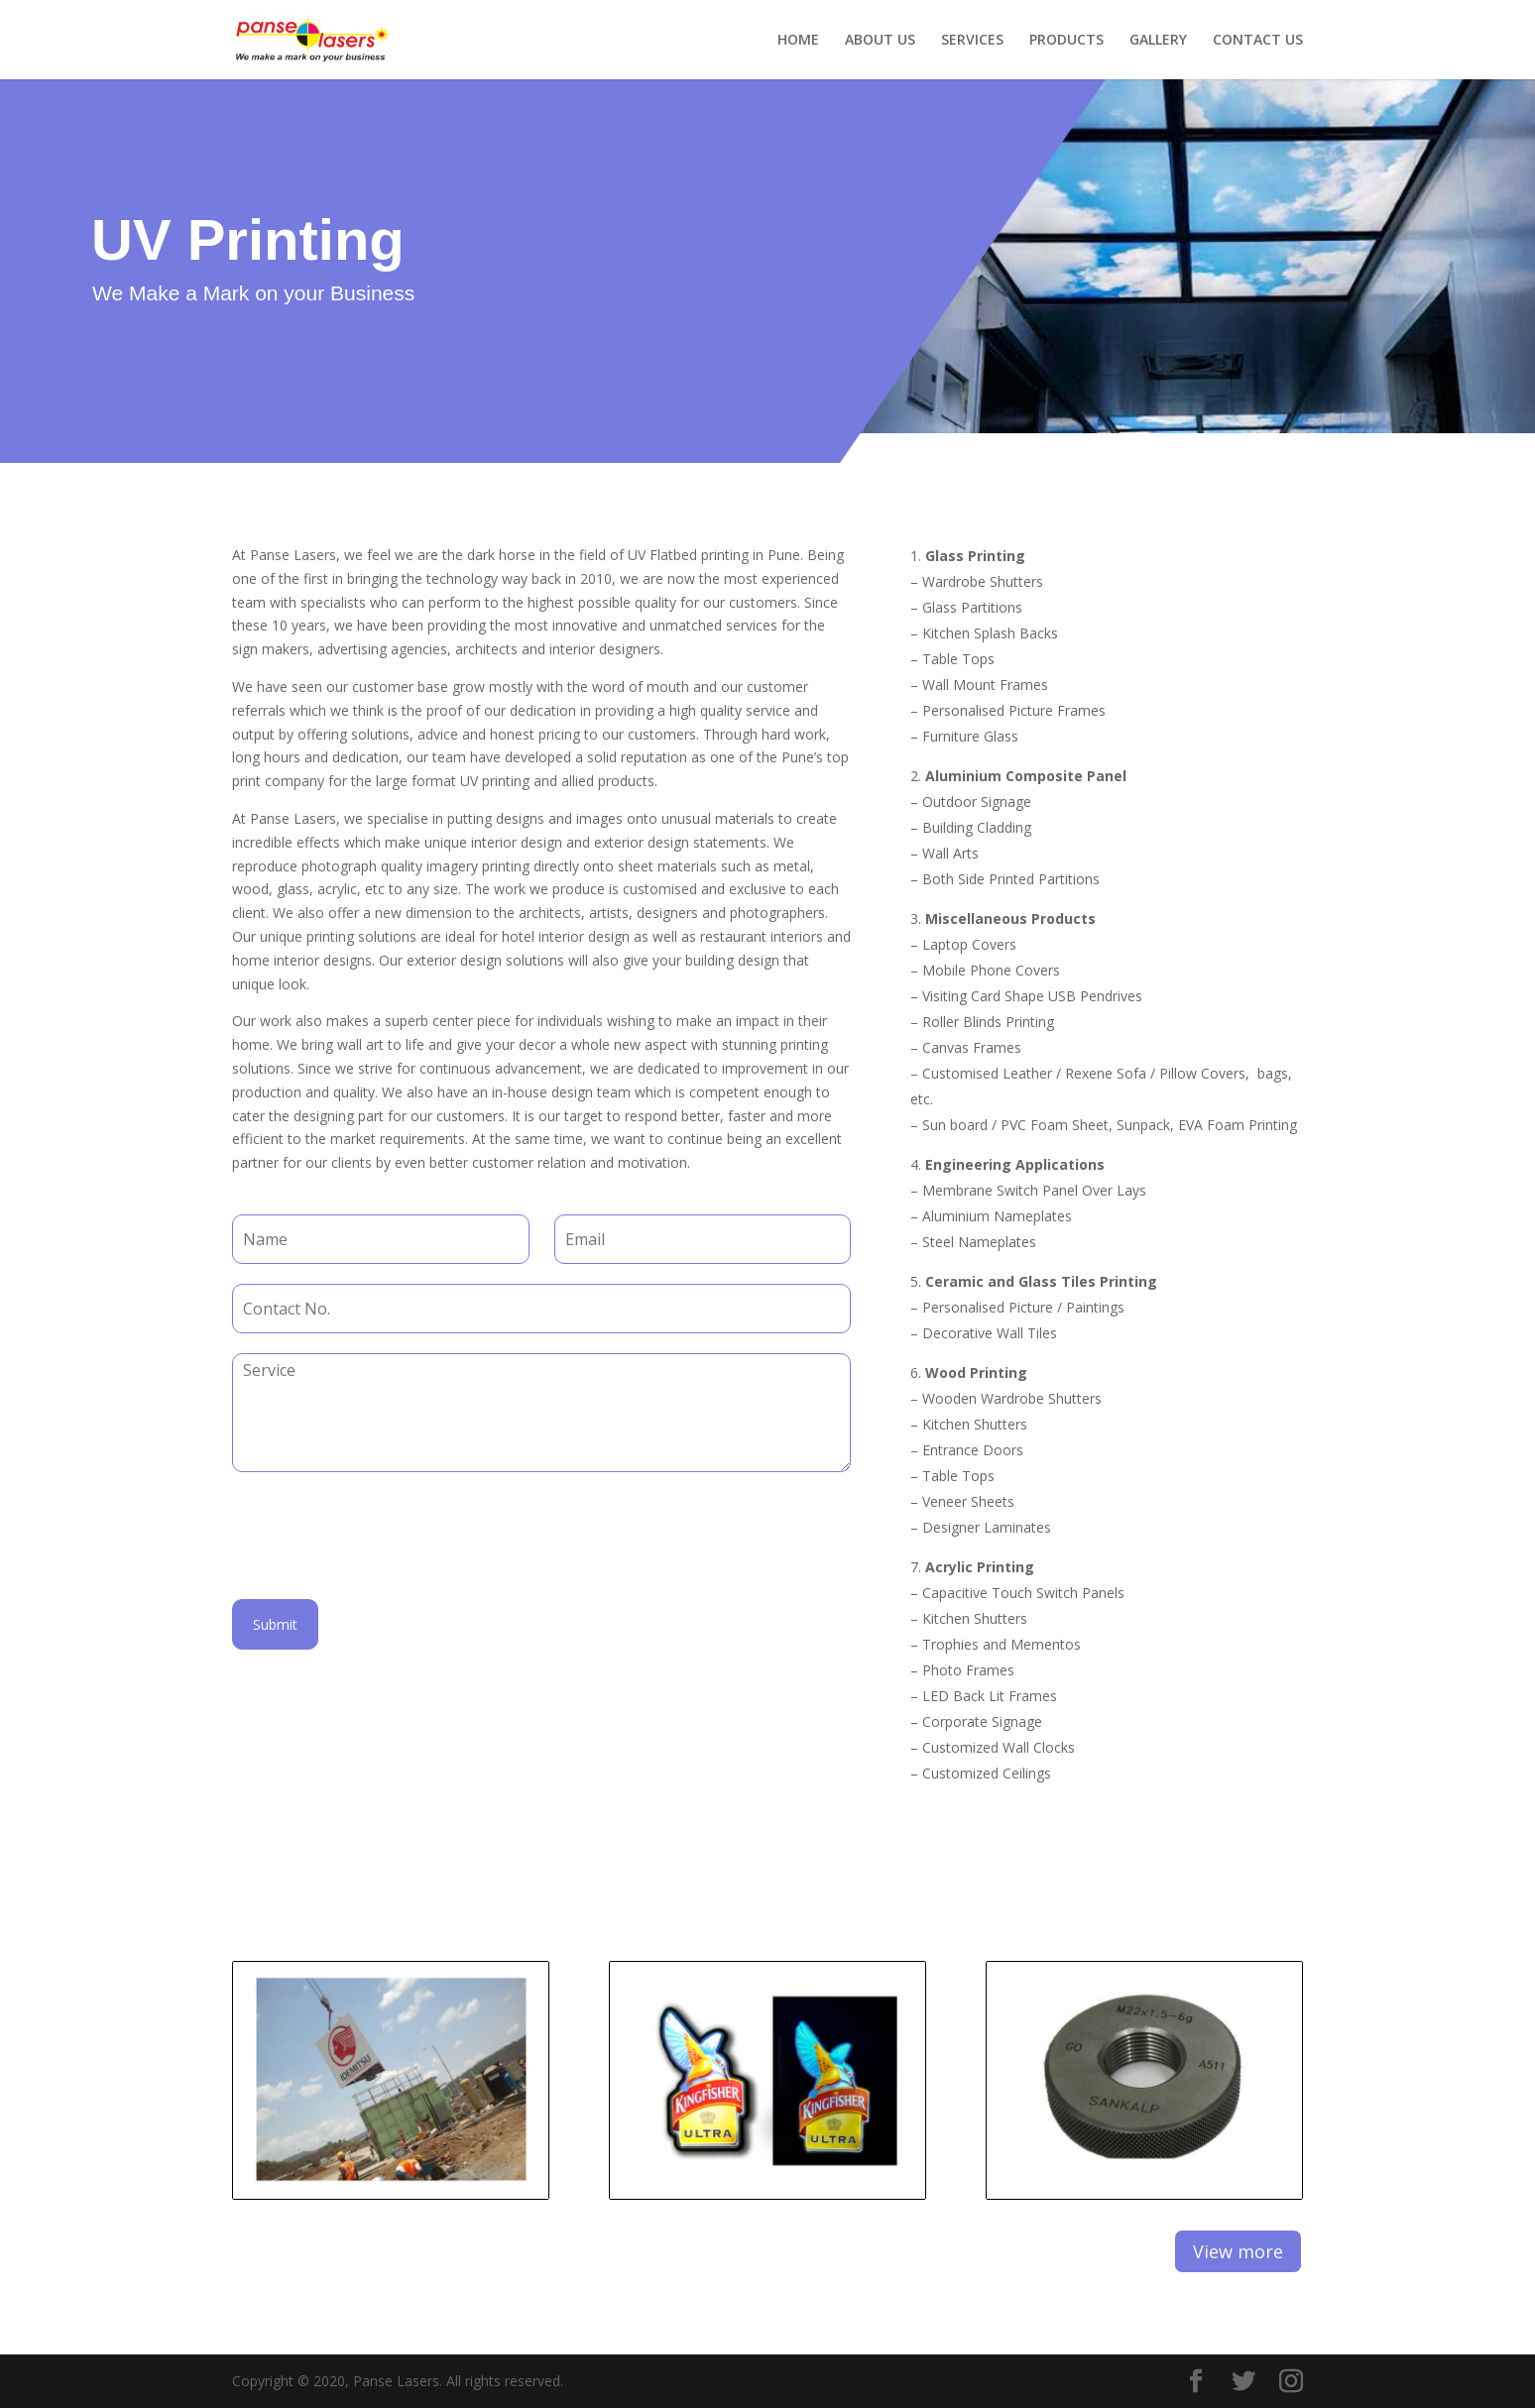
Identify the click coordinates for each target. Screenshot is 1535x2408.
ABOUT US (880, 41)
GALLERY (1158, 41)
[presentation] (382, 1566)
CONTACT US (1258, 41)
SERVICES (972, 41)
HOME (798, 41)
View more (1238, 2251)
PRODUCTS (1066, 41)
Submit (275, 1624)
